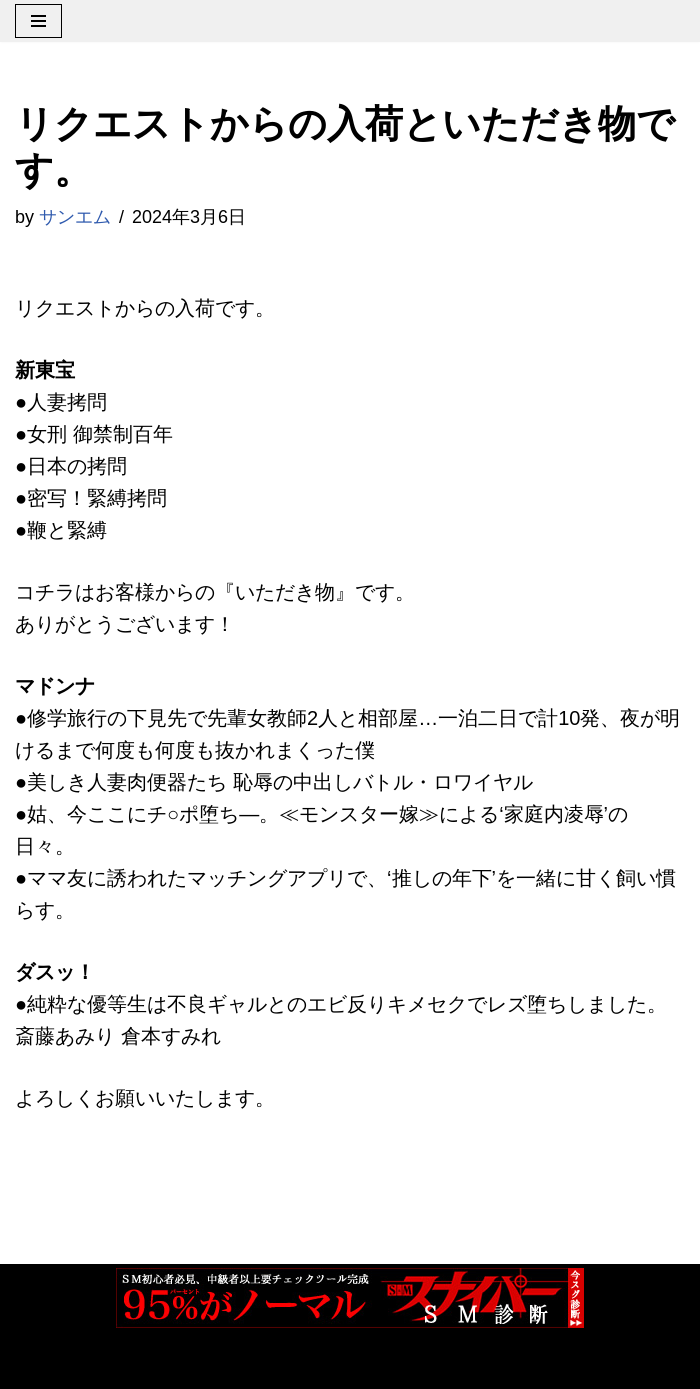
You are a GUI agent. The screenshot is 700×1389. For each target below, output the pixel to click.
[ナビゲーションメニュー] (38, 21)
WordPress (238, 1365)
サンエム (75, 217)
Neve (38, 1365)
